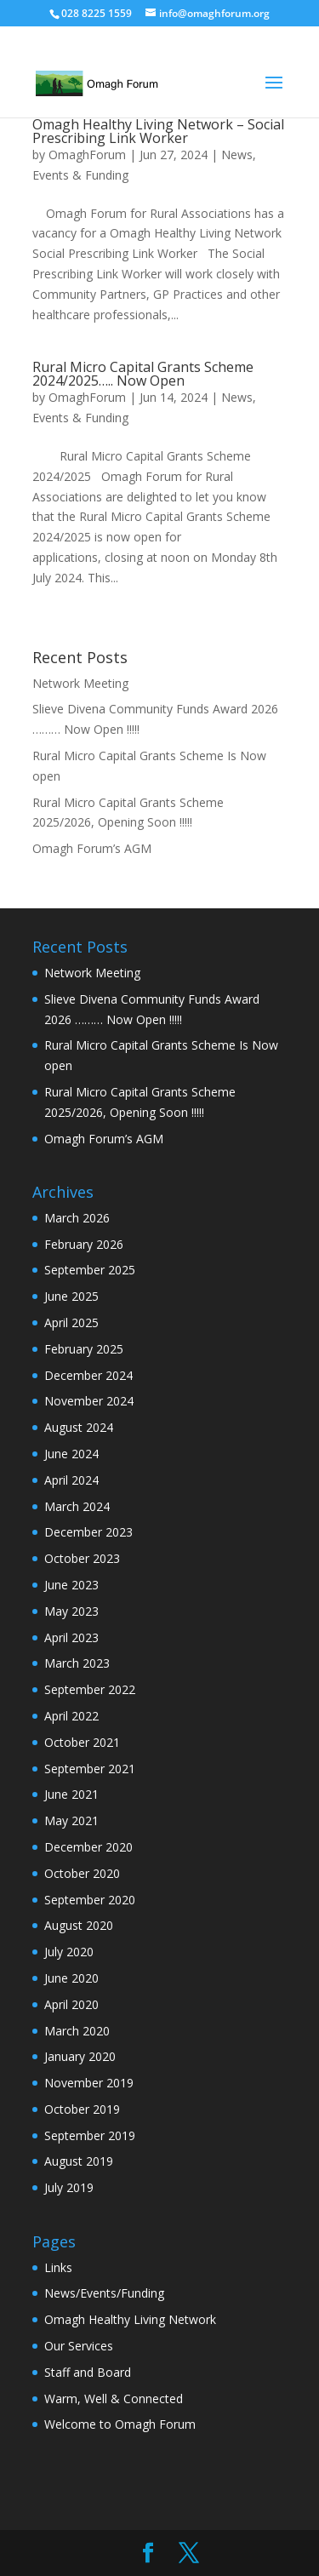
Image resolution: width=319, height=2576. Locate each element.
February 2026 (83, 1244)
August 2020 (78, 1925)
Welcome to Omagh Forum (120, 2424)
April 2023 (71, 1637)
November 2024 (89, 1401)
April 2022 (71, 1716)
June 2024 (71, 1453)
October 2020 (82, 1873)
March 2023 (77, 1663)
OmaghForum (87, 154)
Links (58, 2267)
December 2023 (88, 1532)
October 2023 (82, 1558)
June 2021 (71, 1794)
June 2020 (71, 1978)
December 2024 (88, 1375)
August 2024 (78, 1427)
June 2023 (71, 1585)
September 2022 (89, 1689)
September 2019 (89, 2135)
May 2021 (71, 1820)
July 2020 (69, 1951)
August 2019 (78, 2161)
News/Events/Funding (104, 2293)
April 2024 (71, 1480)
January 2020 (80, 2056)
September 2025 (89, 1270)
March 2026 (77, 1218)
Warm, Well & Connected (113, 2398)
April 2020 (71, 2004)
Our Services (78, 2346)
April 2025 (71, 1322)
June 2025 (71, 1296)
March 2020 (77, 2031)
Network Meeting (80, 683)
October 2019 (82, 2109)
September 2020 (89, 1900)
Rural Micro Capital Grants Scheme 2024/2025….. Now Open (142, 374)
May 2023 (71, 1611)
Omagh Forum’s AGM (91, 848)
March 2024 (77, 1506)
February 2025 (83, 1349)
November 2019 (89, 2083)
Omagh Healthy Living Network (130, 2319)
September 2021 (89, 1768)
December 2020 (88, 1847)
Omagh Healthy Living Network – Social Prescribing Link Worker (158, 131)
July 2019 (69, 2187)
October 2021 (82, 1742)
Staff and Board (87, 2372)
